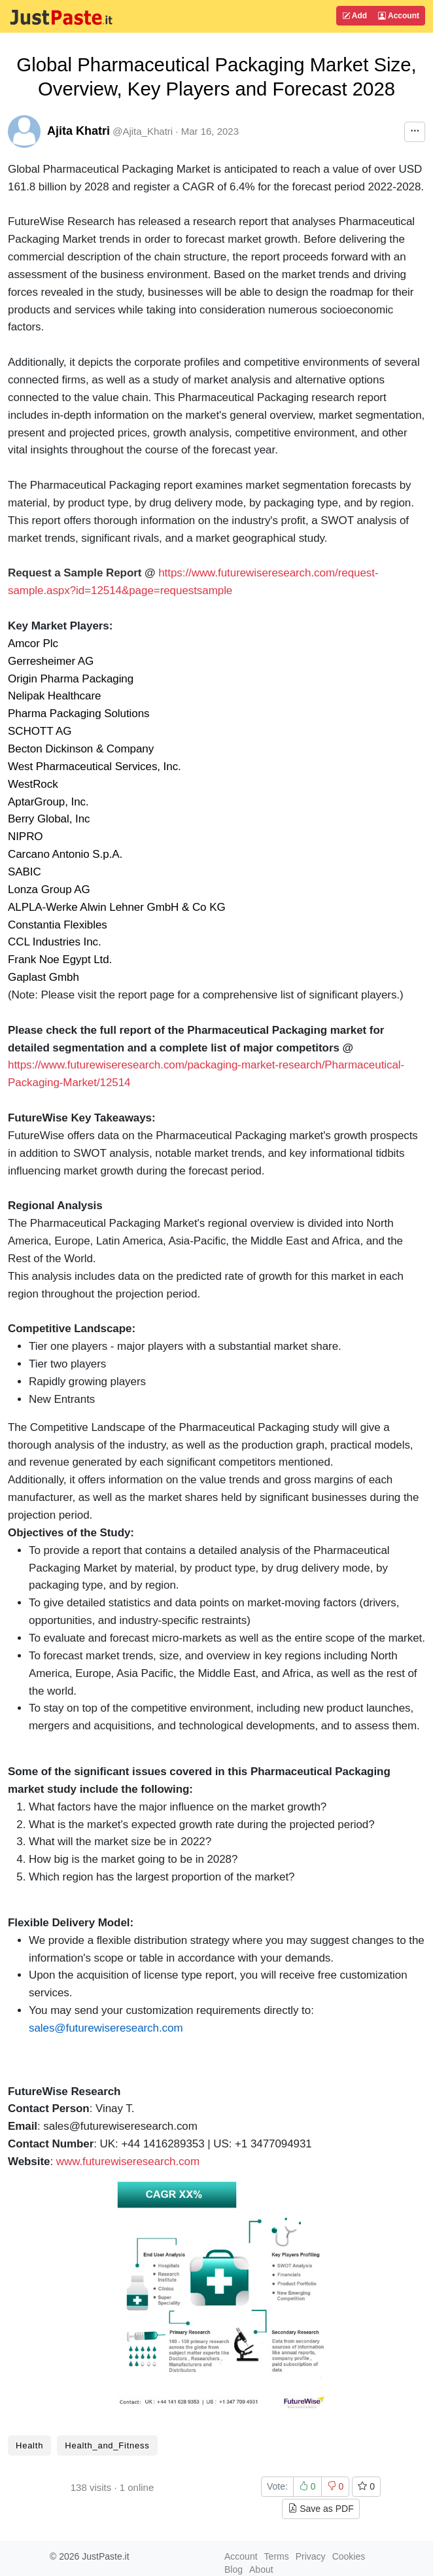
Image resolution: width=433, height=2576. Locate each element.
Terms (276, 2556)
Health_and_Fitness (107, 2445)
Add (354, 15)
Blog (233, 2569)
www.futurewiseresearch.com (127, 2161)
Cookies (349, 2556)
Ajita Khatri (78, 130)
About (261, 2569)
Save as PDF (320, 2508)
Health (29, 2445)
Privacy (311, 2556)
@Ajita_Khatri (143, 131)
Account (398, 15)
